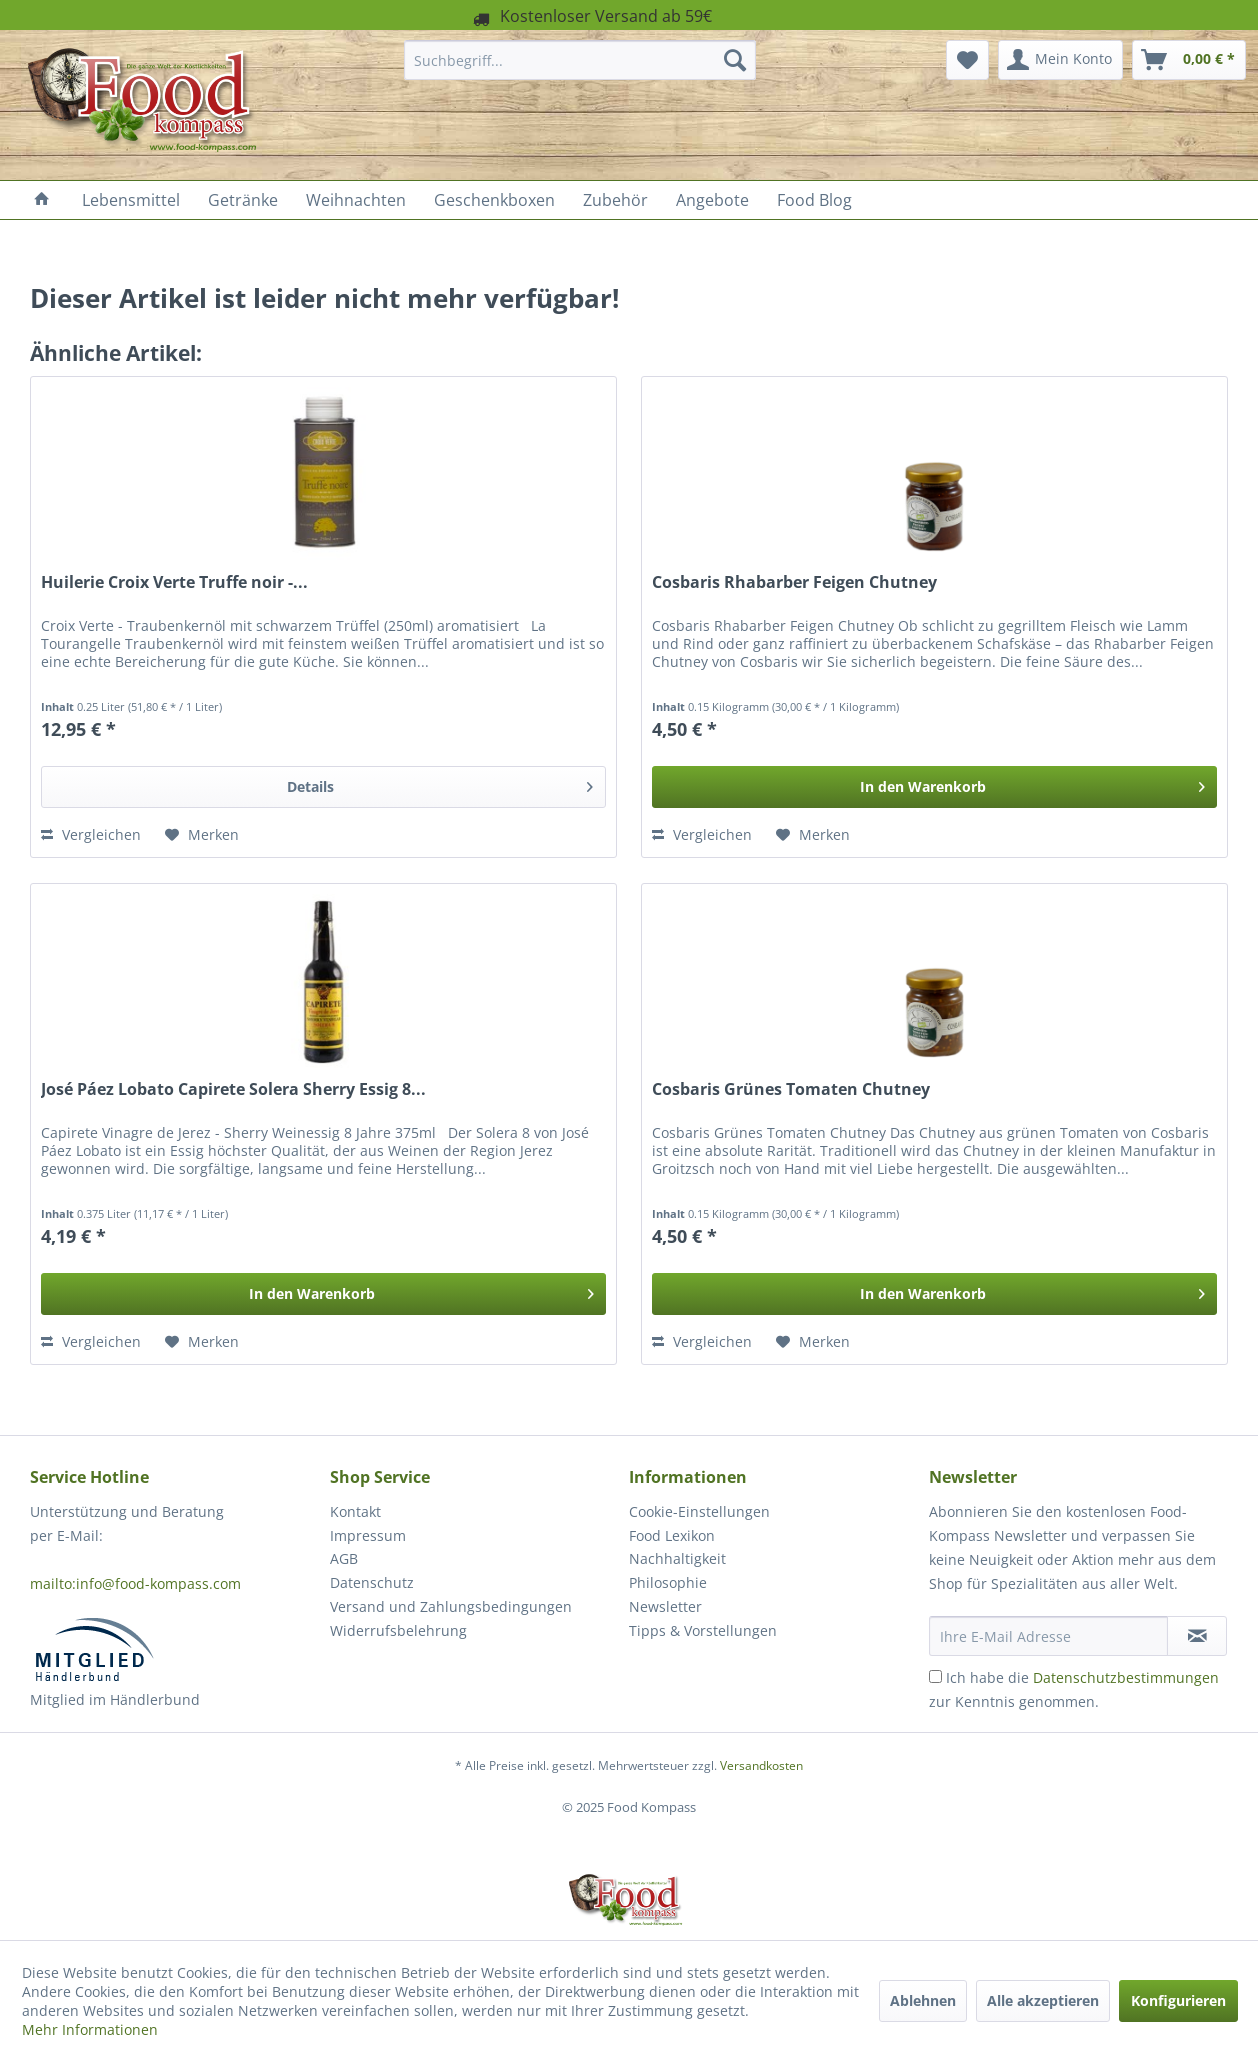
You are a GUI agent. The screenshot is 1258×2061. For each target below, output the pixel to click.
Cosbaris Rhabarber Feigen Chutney (794, 582)
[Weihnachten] (356, 200)
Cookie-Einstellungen (699, 1511)
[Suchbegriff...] (580, 60)
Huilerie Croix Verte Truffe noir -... (174, 582)
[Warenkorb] (1189, 60)
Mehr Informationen (90, 2029)
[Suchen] (735, 60)
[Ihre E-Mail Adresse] (1049, 1636)
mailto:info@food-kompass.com (135, 1583)
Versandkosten (761, 1765)
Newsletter (665, 1606)
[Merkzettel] (967, 60)
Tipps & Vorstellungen (703, 1630)
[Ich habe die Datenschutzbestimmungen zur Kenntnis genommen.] (935, 1676)
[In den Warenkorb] (934, 787)
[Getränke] (243, 200)
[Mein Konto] (1060, 60)
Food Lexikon (672, 1535)
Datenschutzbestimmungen (1126, 1677)
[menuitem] (580, 60)
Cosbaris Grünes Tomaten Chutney (791, 1089)
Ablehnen (923, 2000)
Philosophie (668, 1582)
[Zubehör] (615, 200)
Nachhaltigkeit (677, 1558)
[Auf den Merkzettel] (202, 835)
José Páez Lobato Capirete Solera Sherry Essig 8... (233, 1089)
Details (440, 783)
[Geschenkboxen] (494, 200)
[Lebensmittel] (131, 200)
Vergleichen (91, 834)
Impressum (368, 1535)
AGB (344, 1558)
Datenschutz (372, 1582)
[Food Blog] (814, 200)
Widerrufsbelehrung (398, 1630)
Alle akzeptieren (1043, 2000)
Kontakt (355, 1511)
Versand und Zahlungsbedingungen (451, 1606)
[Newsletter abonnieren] (1197, 1636)
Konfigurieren (1178, 2000)
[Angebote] (712, 200)
